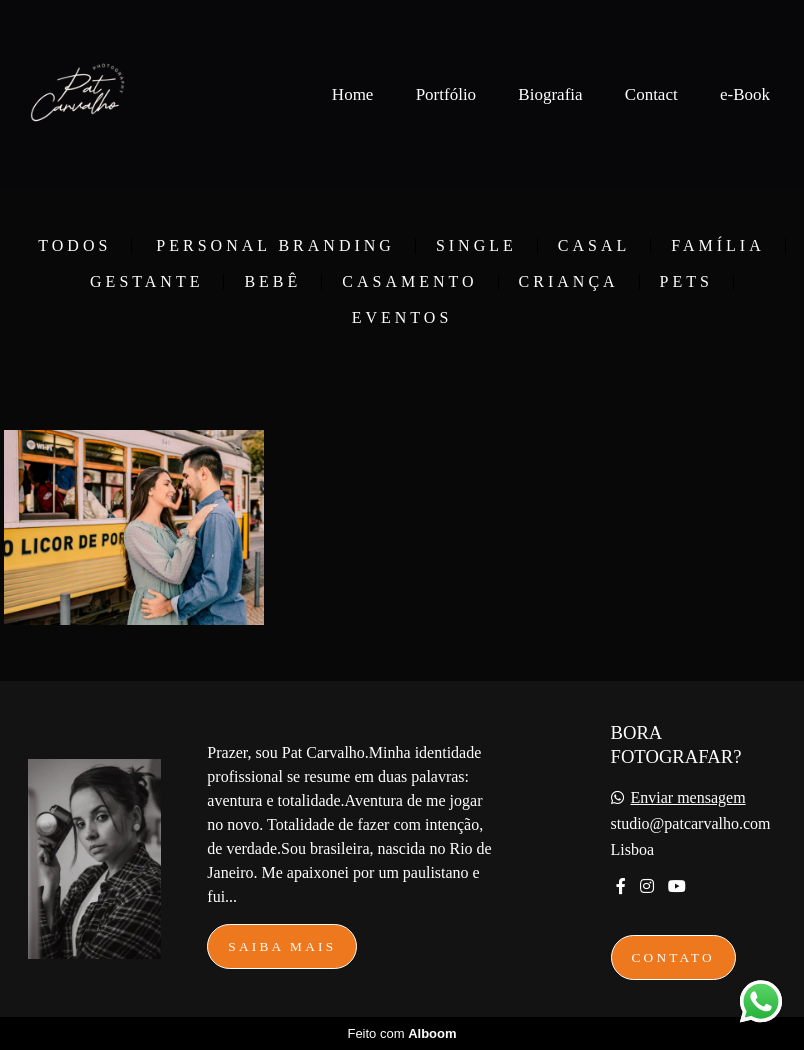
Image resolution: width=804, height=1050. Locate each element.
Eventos (402, 318)
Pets (686, 282)
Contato (673, 957)
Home (353, 94)
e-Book (745, 94)
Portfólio (446, 94)
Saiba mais (282, 946)
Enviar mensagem (688, 798)
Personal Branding (275, 246)
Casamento (409, 282)
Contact (651, 94)
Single (476, 246)
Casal (594, 246)
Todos (74, 246)
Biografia (550, 94)
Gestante (146, 282)
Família (717, 246)
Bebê (272, 282)
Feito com (401, 1033)
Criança (569, 282)
